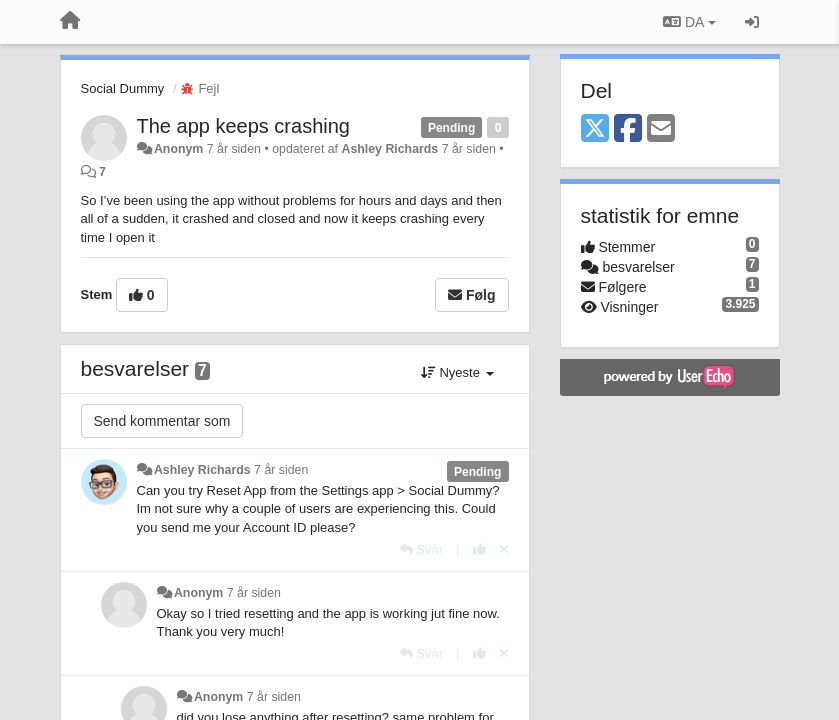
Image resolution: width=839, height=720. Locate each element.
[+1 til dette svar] (479, 549)
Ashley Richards (389, 149)
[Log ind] (752, 22)
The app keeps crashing (243, 126)
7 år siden (281, 470)
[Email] (661, 129)
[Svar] (421, 549)
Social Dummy (123, 88)
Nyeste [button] (457, 372)
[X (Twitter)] (595, 129)
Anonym (178, 149)
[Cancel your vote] (504, 549)
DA (689, 22)
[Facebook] (628, 129)
